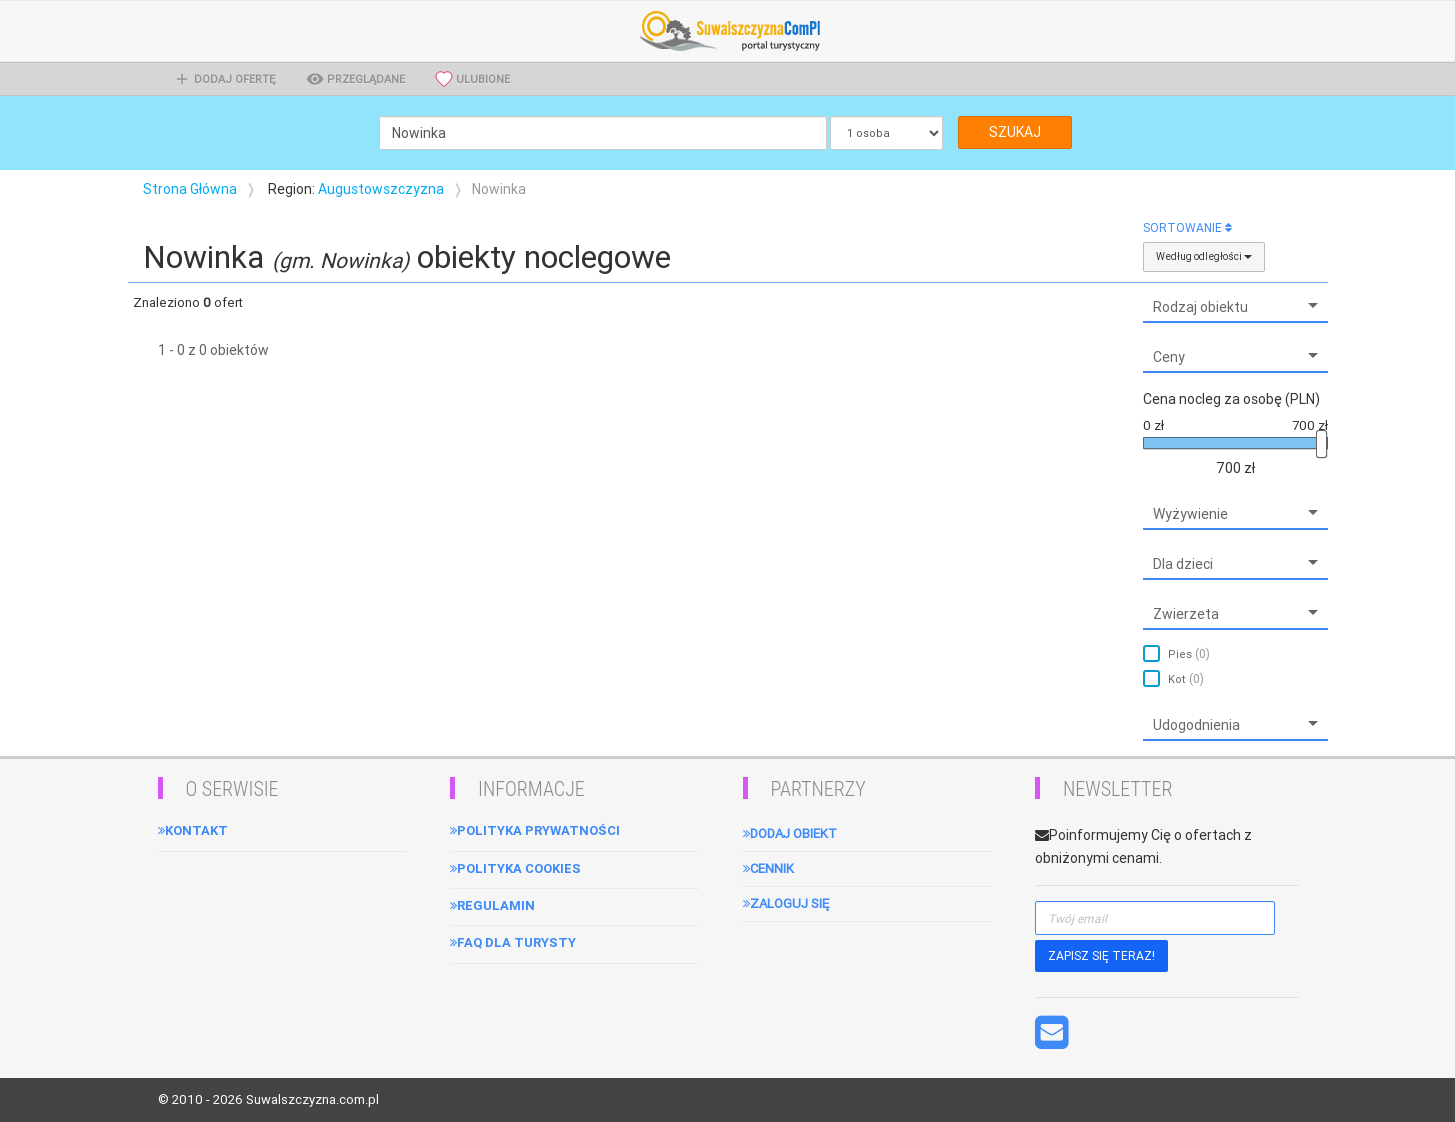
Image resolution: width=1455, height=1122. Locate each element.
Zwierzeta (1186, 614)
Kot (1186, 678)
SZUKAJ (1015, 132)
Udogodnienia (1196, 725)
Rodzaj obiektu (1200, 307)
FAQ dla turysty (513, 942)
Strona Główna (190, 189)
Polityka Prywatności (535, 830)
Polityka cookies (515, 868)
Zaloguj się (786, 903)
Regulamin (492, 905)
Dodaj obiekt (790, 833)
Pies (1189, 653)
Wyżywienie (1190, 514)
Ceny (1169, 357)
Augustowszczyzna (381, 189)
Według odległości (1204, 256)
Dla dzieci (1183, 564)
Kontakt (193, 830)
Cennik (768, 868)
